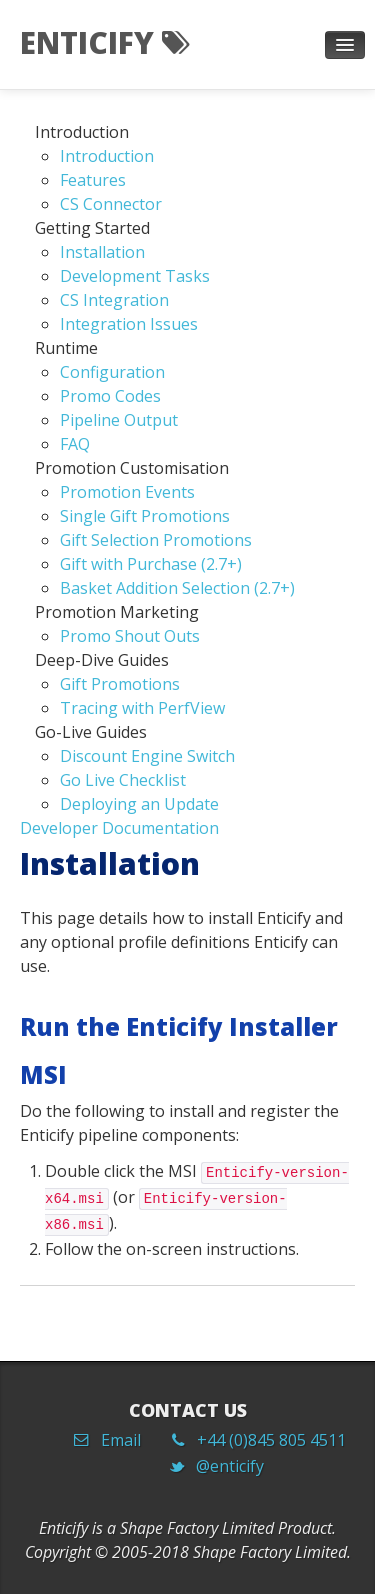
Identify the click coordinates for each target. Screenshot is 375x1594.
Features (93, 180)
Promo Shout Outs (130, 636)
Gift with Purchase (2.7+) (151, 564)
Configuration (112, 372)
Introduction (107, 156)
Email (114, 1440)
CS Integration (114, 300)
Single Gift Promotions (145, 516)
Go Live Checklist (123, 780)
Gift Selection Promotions (156, 540)
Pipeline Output (119, 420)
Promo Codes (110, 396)
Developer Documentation (119, 828)
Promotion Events (127, 492)
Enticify (104, 42)
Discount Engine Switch (147, 756)
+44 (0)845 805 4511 (266, 1440)
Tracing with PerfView (142, 708)
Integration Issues (129, 324)
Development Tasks (135, 276)
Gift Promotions (120, 684)
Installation (102, 252)
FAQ (75, 444)
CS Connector (111, 204)
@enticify (223, 1466)
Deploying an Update (139, 804)
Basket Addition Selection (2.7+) (177, 588)
